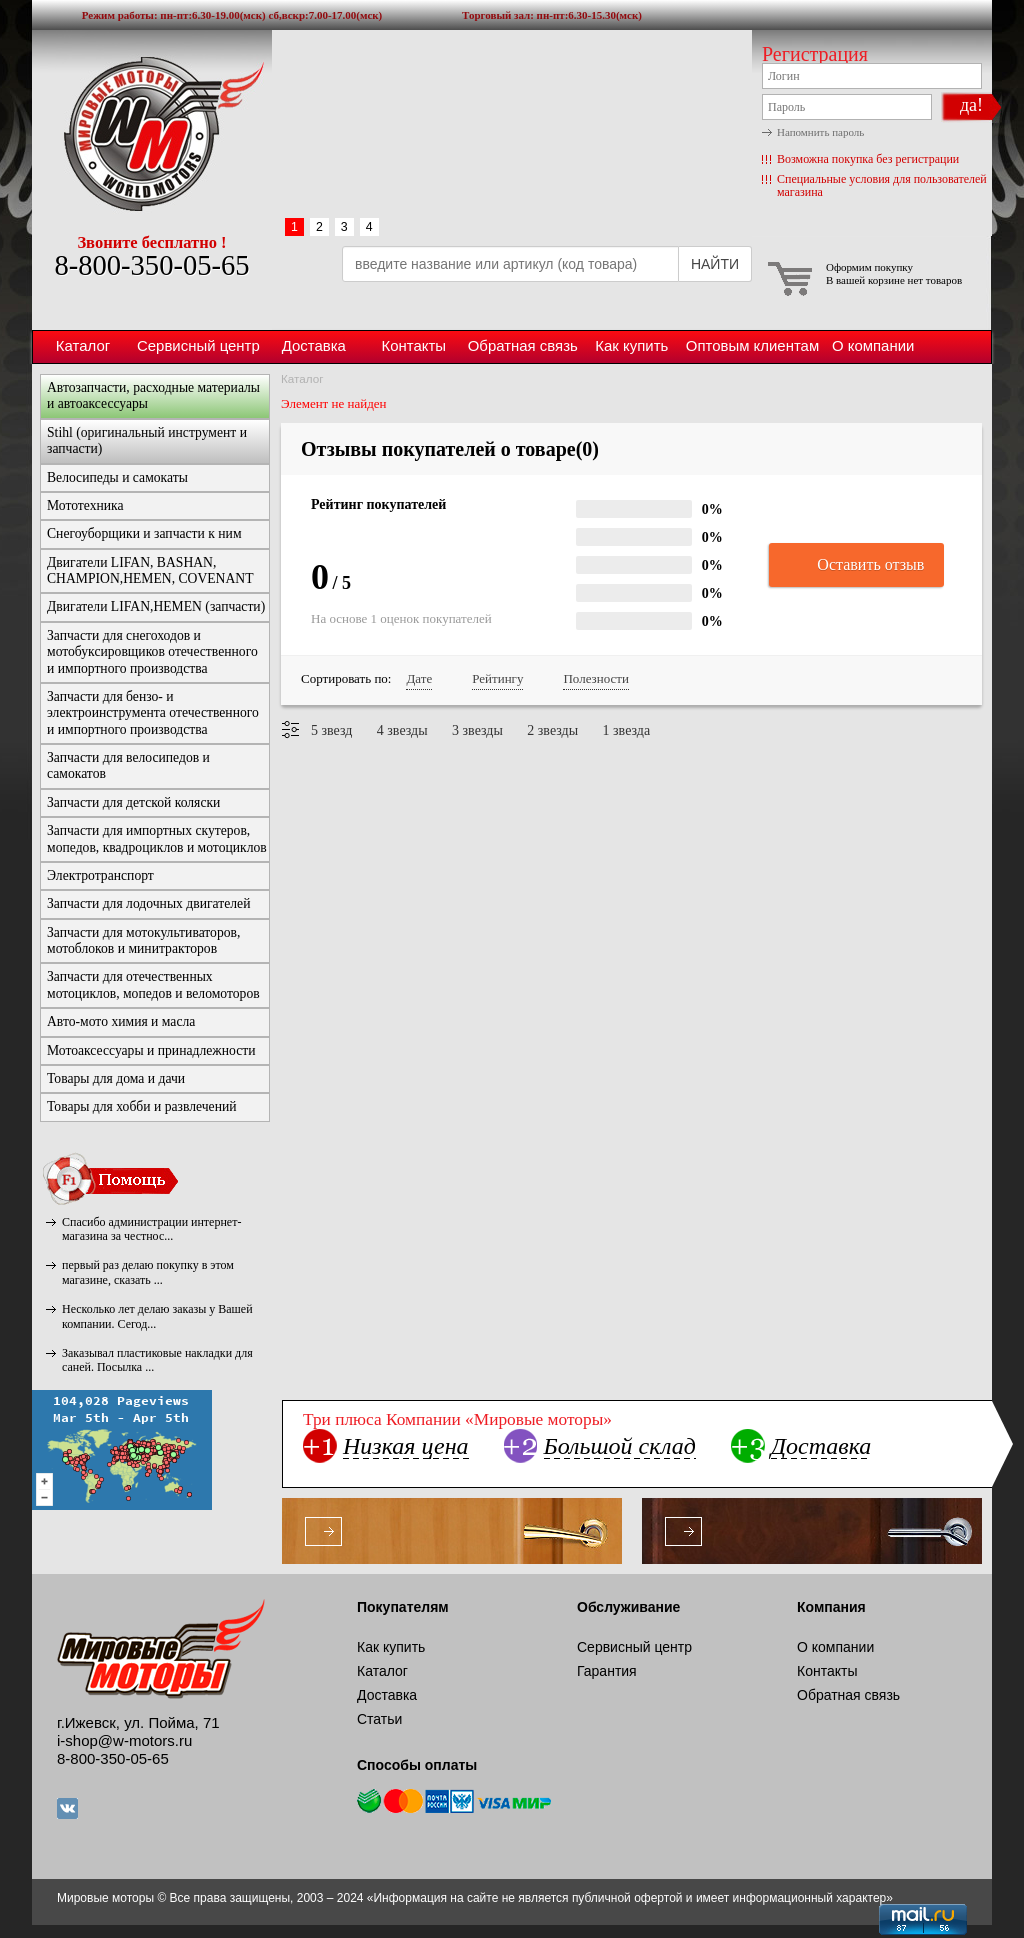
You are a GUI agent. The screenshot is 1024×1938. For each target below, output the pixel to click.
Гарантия (607, 1671)
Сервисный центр (198, 345)
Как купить (631, 345)
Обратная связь (523, 345)
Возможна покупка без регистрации (868, 159)
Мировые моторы (152, 133)
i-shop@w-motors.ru (124, 1740)
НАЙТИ (715, 264)
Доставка (314, 345)
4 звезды (402, 730)
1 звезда (627, 730)
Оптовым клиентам (752, 345)
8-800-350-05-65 (151, 265)
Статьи (379, 1719)
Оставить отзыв (856, 566)
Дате (419, 678)
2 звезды (552, 730)
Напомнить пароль (820, 132)
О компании (873, 345)
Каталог (83, 345)
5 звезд (331, 730)
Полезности (595, 678)
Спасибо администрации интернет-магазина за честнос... (151, 1229)
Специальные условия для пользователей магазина (882, 185)
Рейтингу (497, 678)
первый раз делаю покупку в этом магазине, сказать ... (148, 1272)
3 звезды (477, 730)
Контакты (413, 345)
